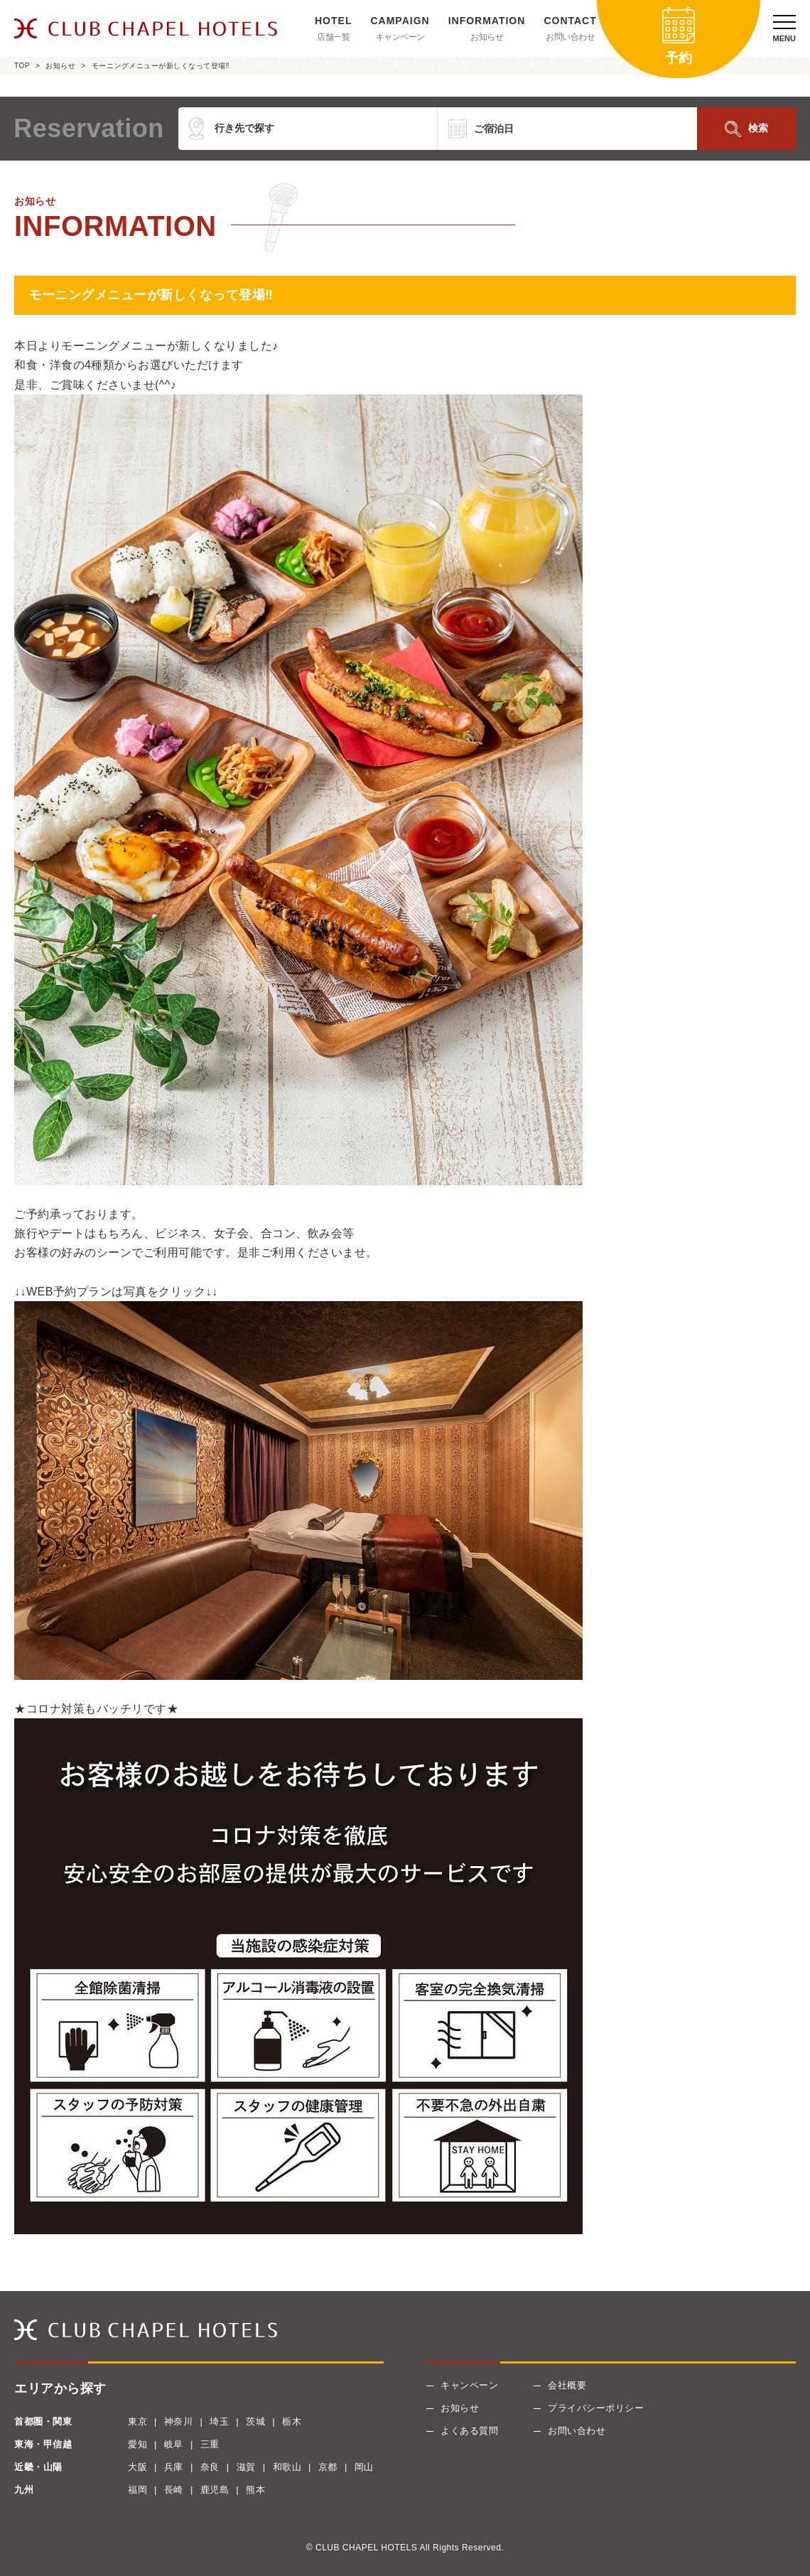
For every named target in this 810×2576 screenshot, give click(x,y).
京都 (328, 2467)
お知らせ (486, 37)
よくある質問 (469, 2430)
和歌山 (287, 2467)
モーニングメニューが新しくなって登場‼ (161, 66)
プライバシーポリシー (596, 2408)
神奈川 (178, 2421)
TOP (22, 66)
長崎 (173, 2489)
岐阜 (173, 2444)
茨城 (255, 2421)
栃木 (291, 2421)
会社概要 (567, 2385)
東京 (137, 2421)
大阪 (137, 2467)
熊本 (255, 2489)
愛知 (137, 2444)
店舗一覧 (333, 37)
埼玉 (219, 2421)
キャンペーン (400, 37)
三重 (210, 2444)
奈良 (210, 2467)
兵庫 (173, 2467)
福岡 (137, 2489)
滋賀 (246, 2467)
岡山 (364, 2467)
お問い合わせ (570, 37)
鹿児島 (215, 2489)
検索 (758, 128)
